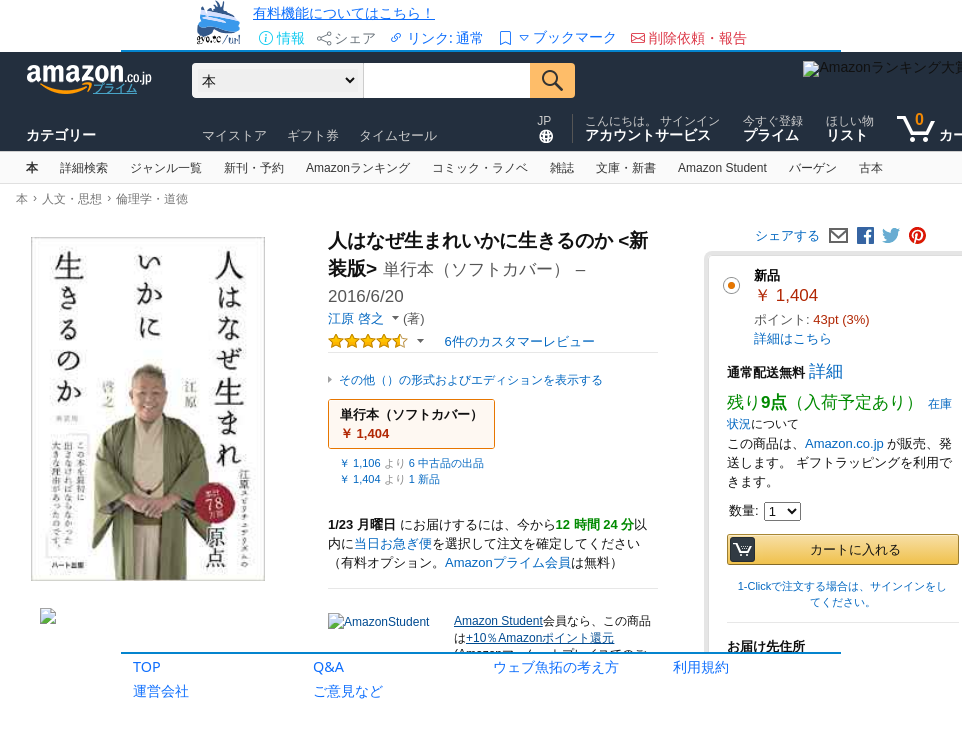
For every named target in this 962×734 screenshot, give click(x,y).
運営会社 (161, 690)
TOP (147, 666)
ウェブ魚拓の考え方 (556, 666)
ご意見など (348, 690)
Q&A (328, 666)
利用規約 (701, 666)
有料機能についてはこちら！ (344, 12)
